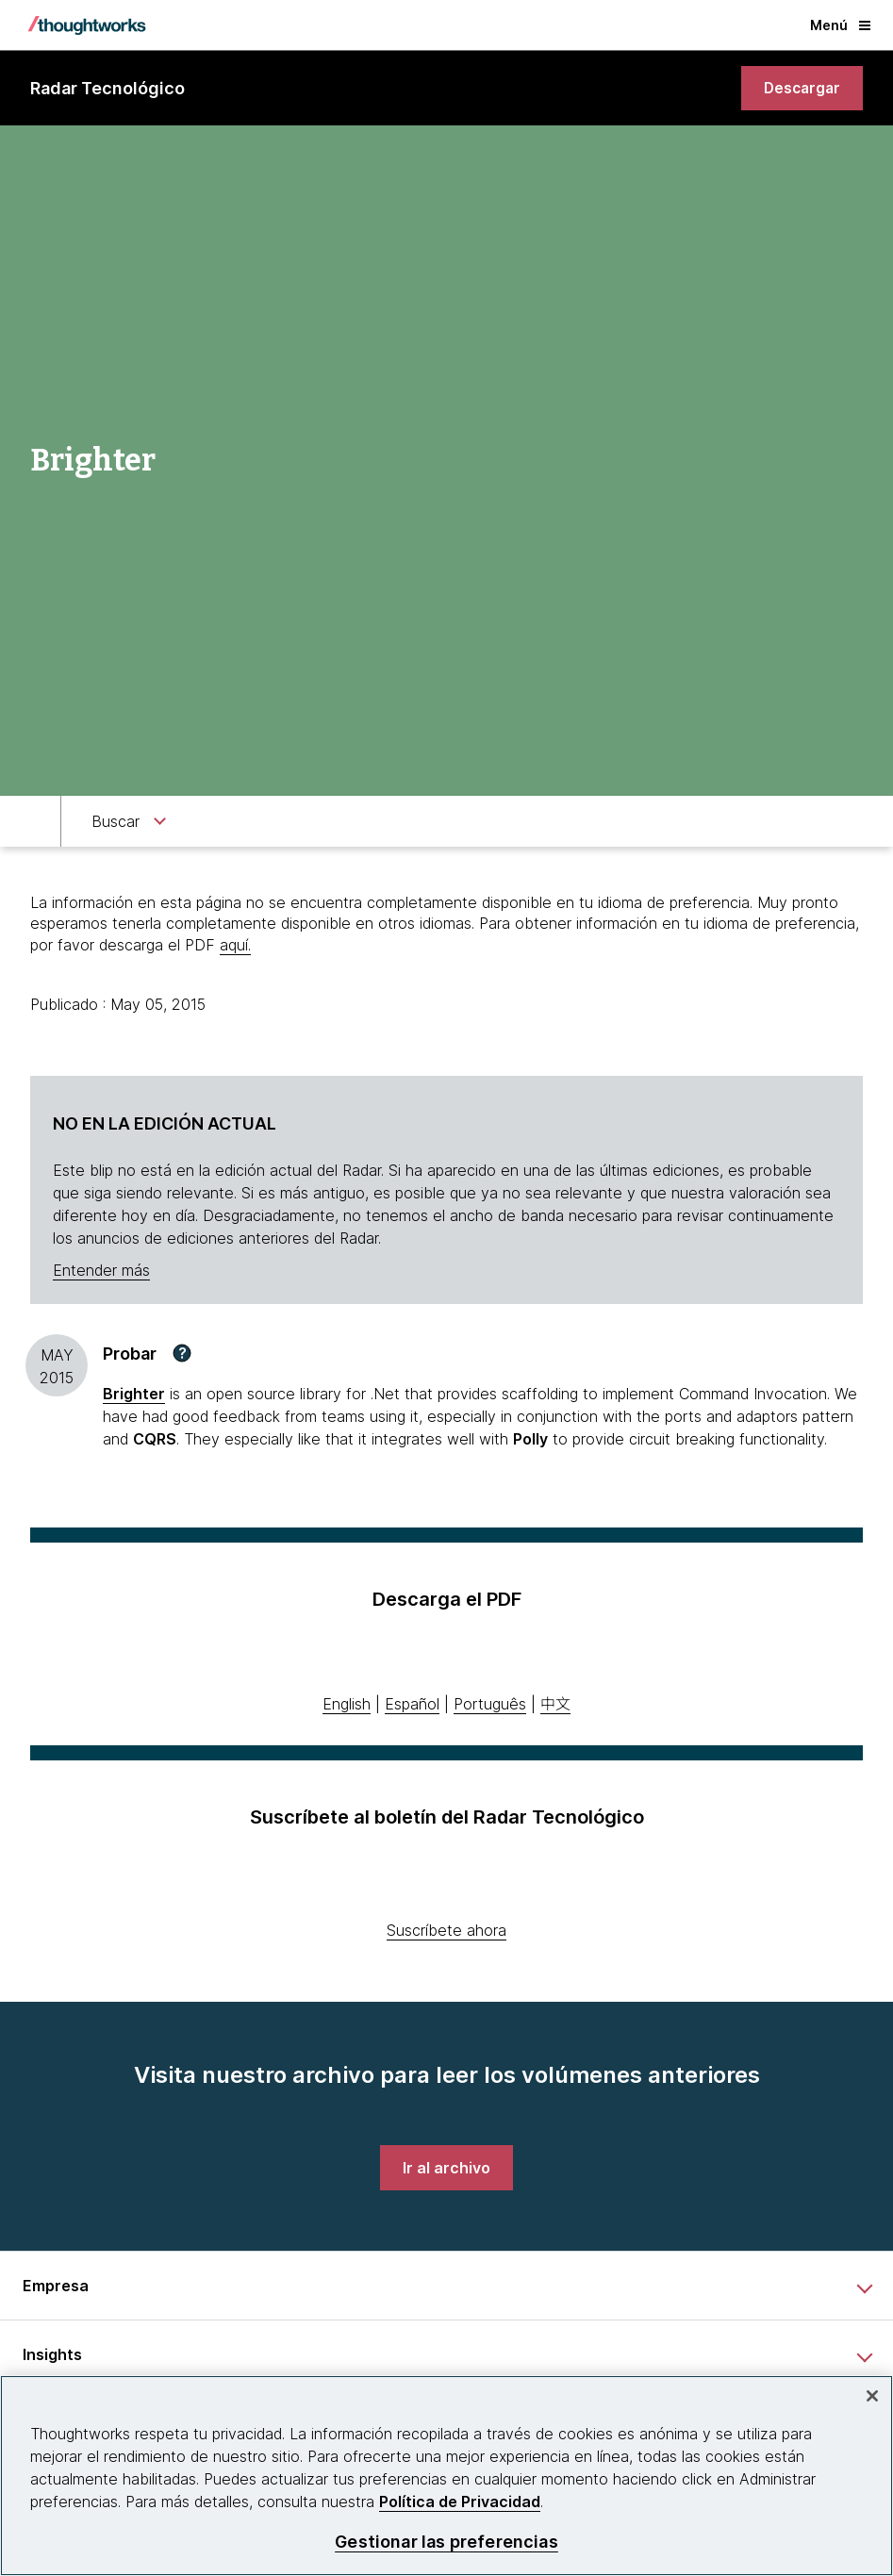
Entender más (101, 1270)
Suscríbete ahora (446, 1930)
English (346, 1703)
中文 (555, 1703)
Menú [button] (840, 25)
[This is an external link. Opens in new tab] (134, 1394)
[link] (800, 88)
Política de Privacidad (459, 2501)
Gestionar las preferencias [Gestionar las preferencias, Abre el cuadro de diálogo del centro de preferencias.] (446, 2541)
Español (412, 1703)
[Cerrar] (872, 2396)
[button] (182, 1354)
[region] (446, 2475)
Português (490, 1703)
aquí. (235, 944)
